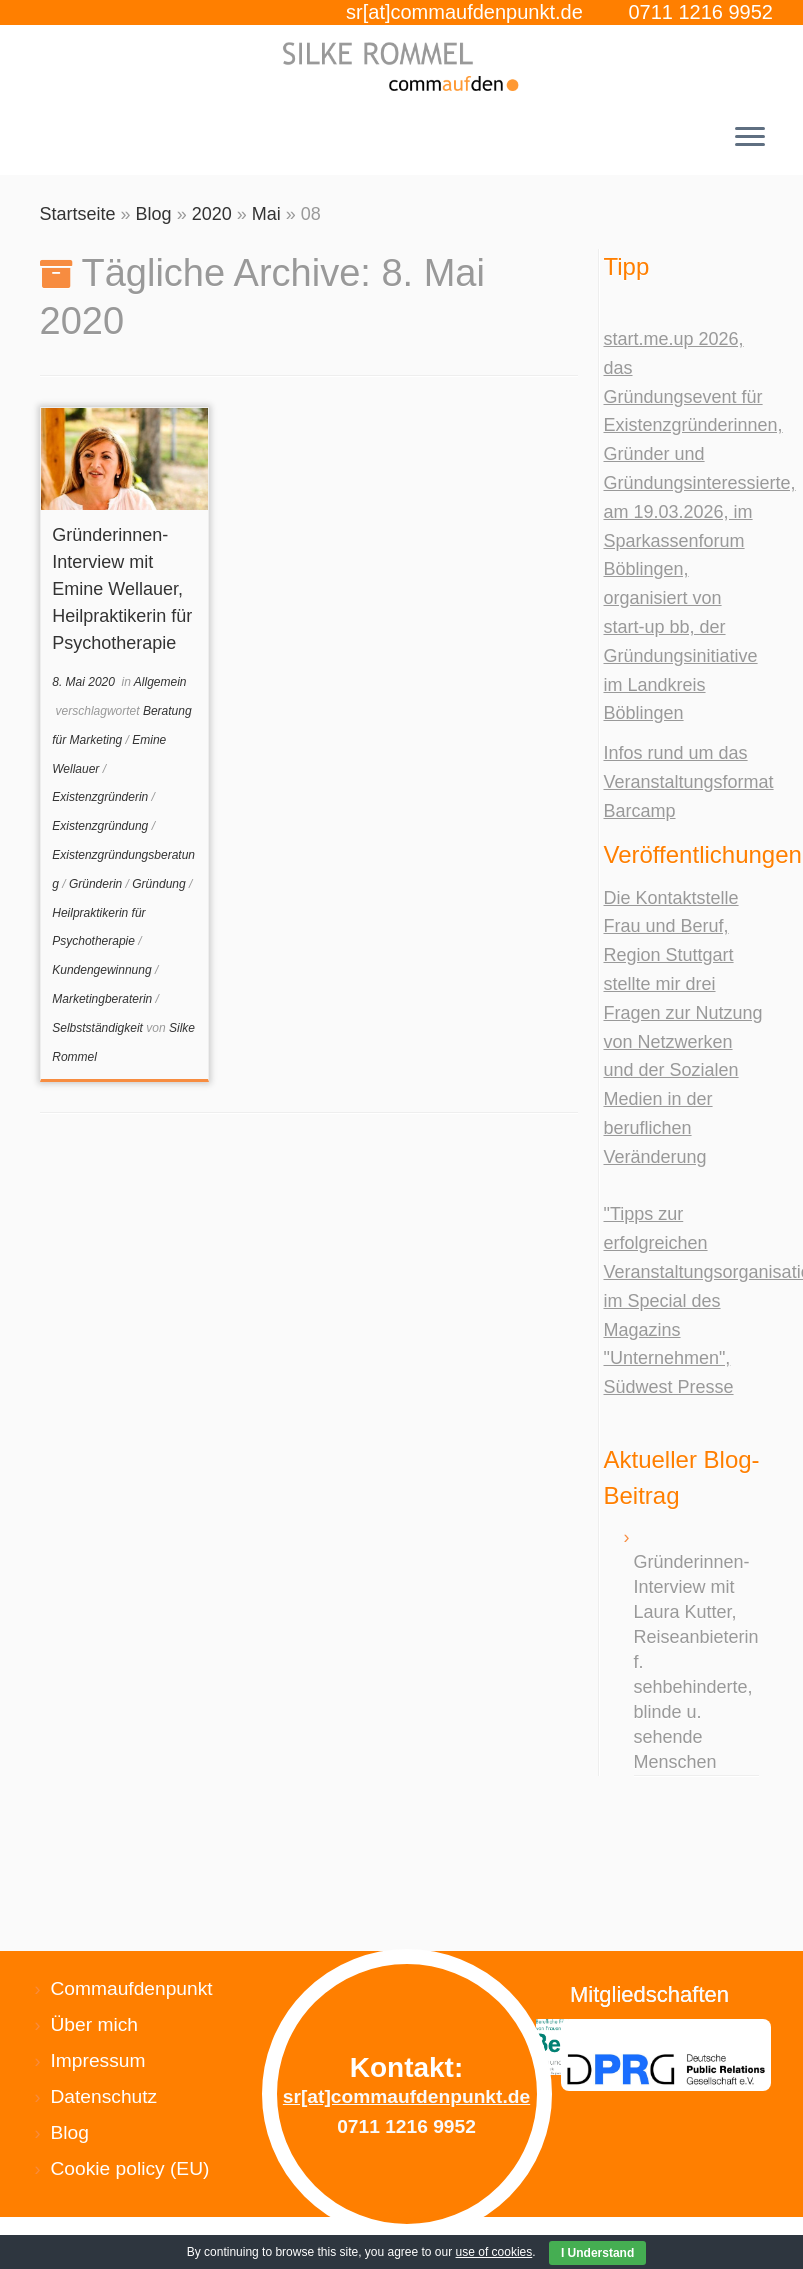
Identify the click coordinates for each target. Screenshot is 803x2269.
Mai (266, 214)
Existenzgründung (101, 826)
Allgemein (160, 682)
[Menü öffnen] (750, 139)
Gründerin (97, 884)
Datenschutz (104, 2096)
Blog (154, 214)
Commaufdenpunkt (132, 1988)
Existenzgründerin (101, 797)
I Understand (597, 2253)
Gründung (160, 884)
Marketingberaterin (103, 999)
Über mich (94, 2024)
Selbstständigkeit (99, 1028)
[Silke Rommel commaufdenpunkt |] (401, 66)
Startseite (78, 214)
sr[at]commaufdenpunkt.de (464, 12)
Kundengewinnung (103, 970)
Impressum (98, 2060)
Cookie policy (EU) (130, 2168)
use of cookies (494, 2252)
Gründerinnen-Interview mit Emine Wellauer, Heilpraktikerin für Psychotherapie (122, 589)
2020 (212, 214)
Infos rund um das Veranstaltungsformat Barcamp (689, 782)
